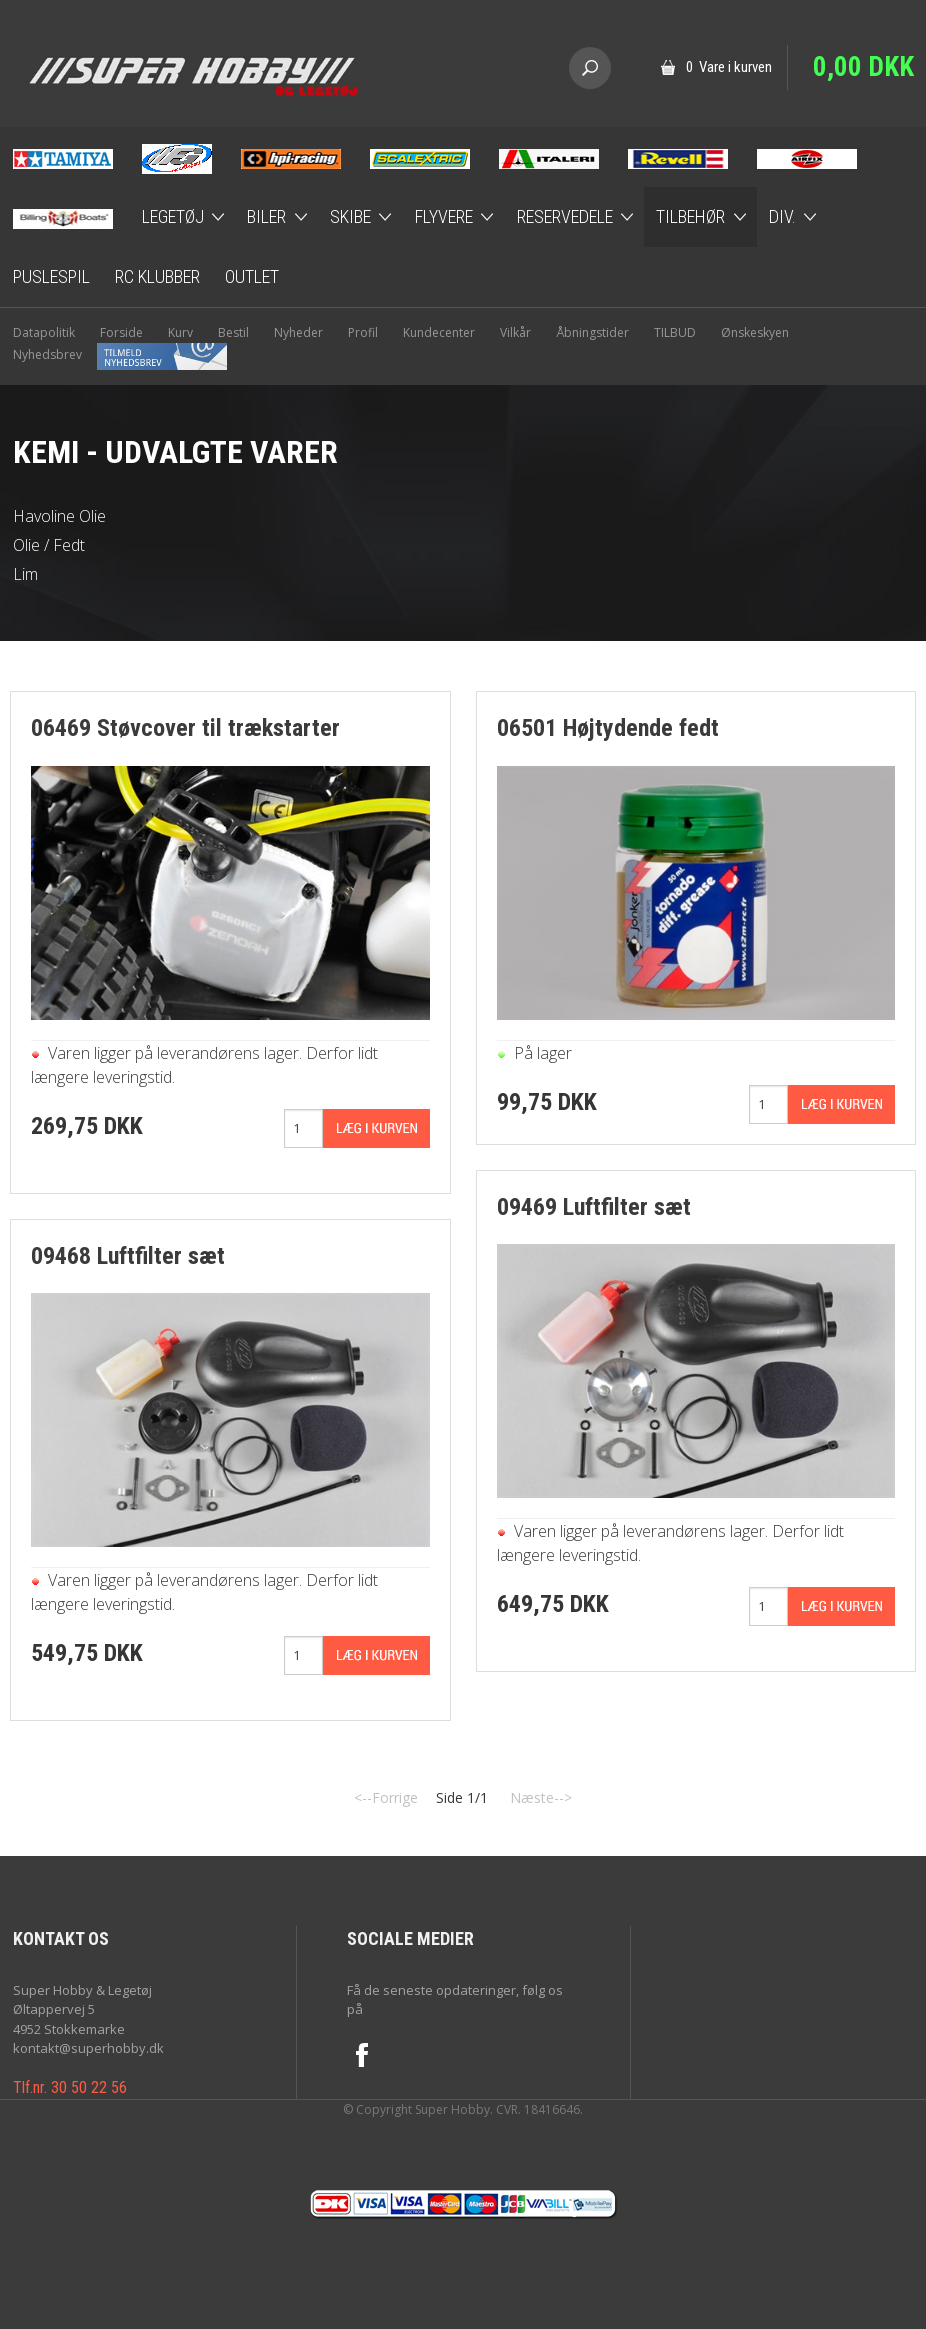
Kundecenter (439, 332)
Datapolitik (44, 332)
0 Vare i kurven (729, 67)
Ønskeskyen (755, 332)
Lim (25, 574)
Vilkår (515, 332)
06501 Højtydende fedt (608, 728)
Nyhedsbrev (120, 354)
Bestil (233, 332)
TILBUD (675, 332)
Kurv (180, 332)
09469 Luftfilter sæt (594, 1207)
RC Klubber (157, 276)
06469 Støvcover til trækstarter (185, 728)
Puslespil (51, 276)
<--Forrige (386, 1797)
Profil (363, 332)
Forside (121, 332)
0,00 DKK (863, 67)
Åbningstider (592, 332)
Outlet (252, 276)
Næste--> (541, 1797)
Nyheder (298, 332)
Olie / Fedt (49, 545)
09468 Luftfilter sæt (128, 1256)
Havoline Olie (59, 516)
